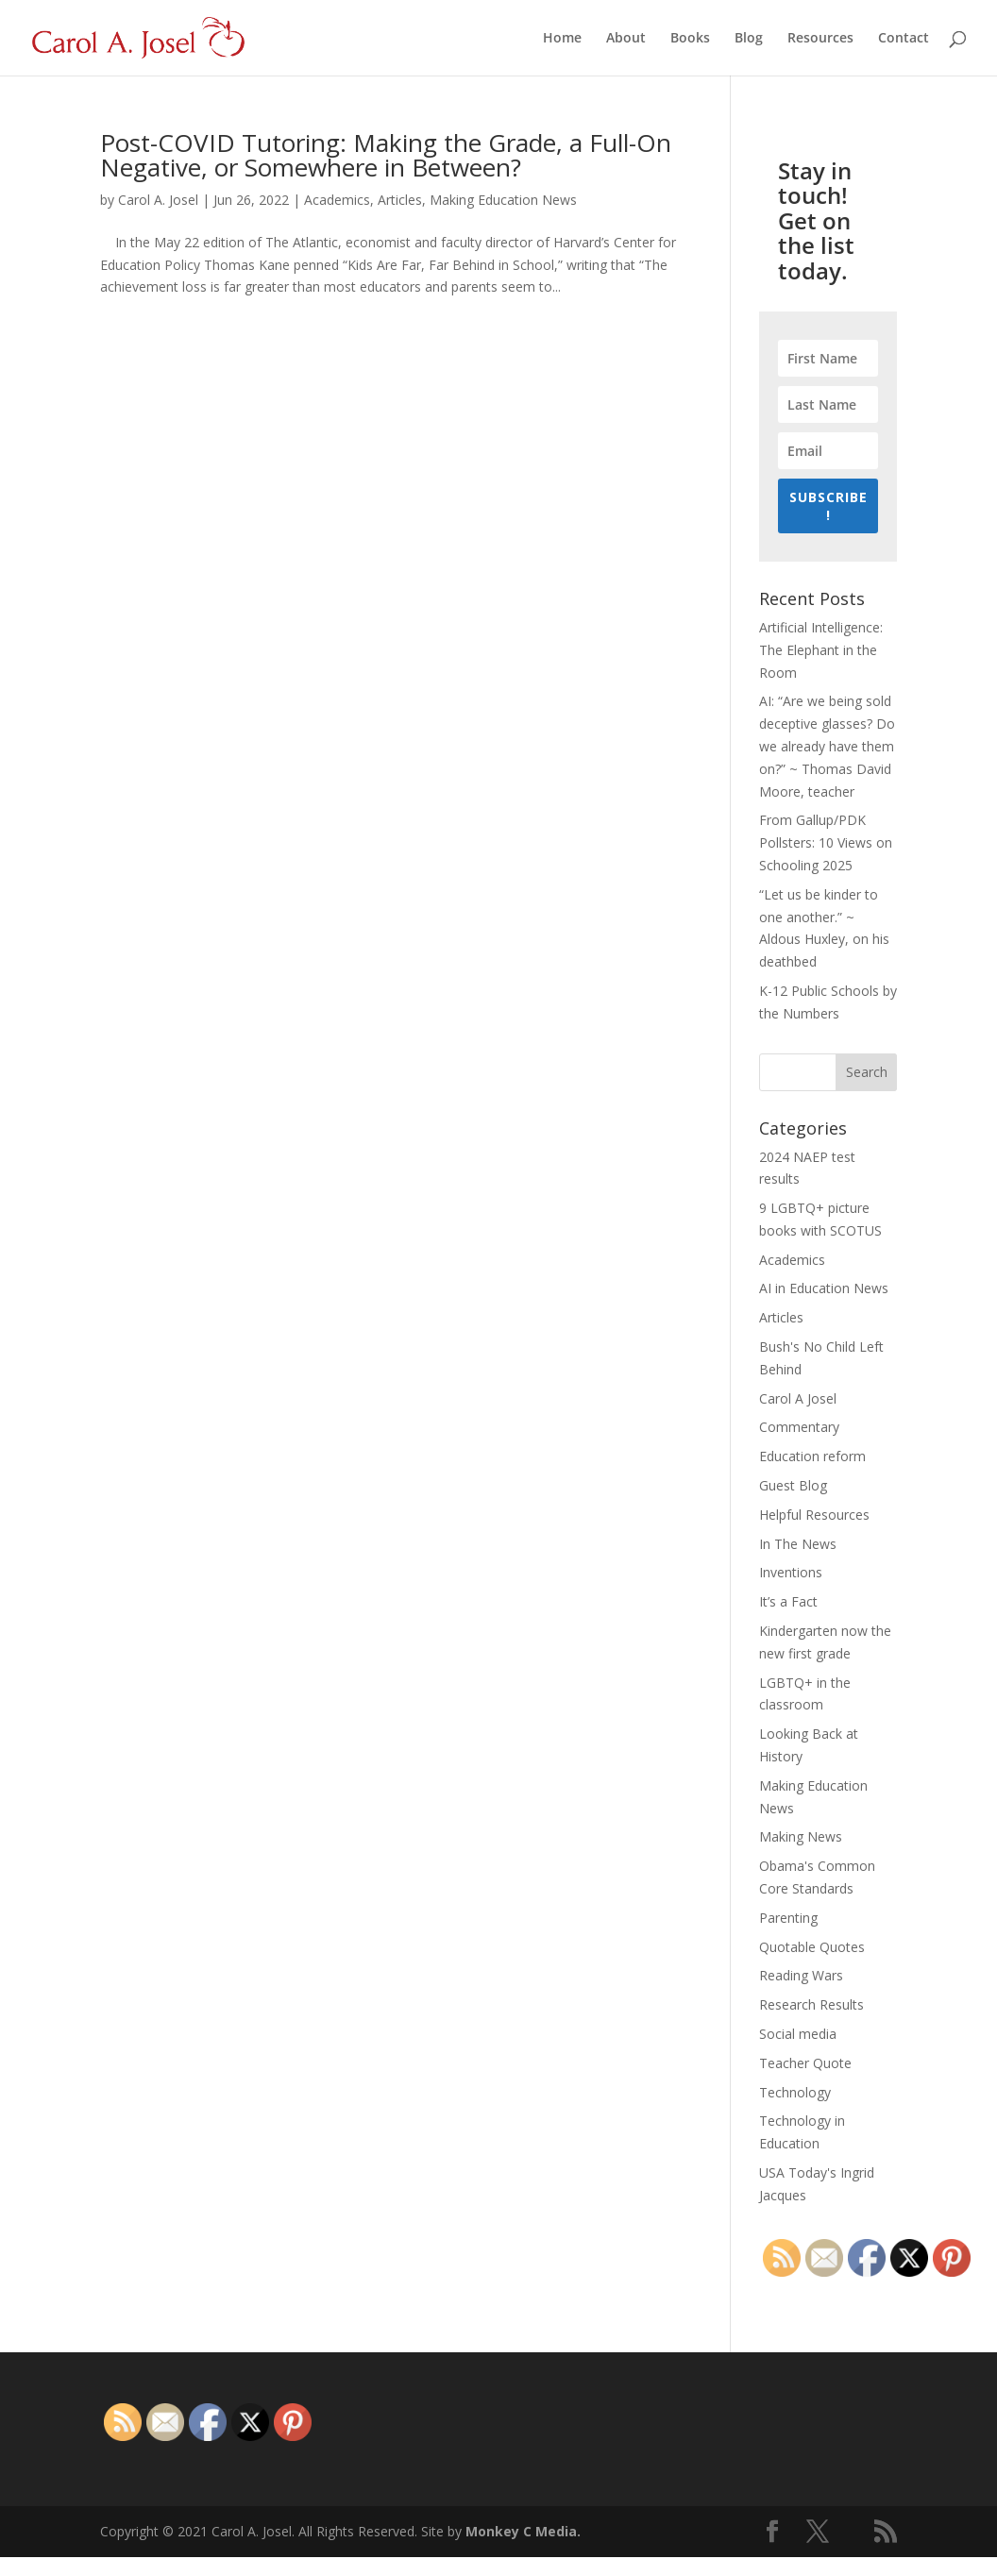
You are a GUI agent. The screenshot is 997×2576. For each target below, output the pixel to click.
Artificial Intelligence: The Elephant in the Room (821, 650)
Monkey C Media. (523, 2531)
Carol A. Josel (158, 200)
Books (690, 38)
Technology (795, 2092)
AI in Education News (823, 1288)
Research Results (811, 2004)
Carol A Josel (797, 1398)
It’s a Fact (788, 1601)
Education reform (812, 1456)
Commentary (799, 1427)
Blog (749, 38)
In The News (797, 1544)
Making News (800, 1836)
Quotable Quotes (812, 1947)
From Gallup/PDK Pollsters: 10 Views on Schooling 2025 (825, 842)
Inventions (790, 1572)
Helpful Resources (814, 1515)
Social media (797, 2034)
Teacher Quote (805, 2063)
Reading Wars (801, 1975)
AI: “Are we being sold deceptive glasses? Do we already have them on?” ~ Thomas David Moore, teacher (827, 746)
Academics (337, 200)
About (626, 38)
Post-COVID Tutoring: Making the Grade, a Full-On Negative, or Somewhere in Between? (385, 155)
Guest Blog (793, 1485)
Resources (820, 38)
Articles (400, 200)
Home (562, 38)
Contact (903, 38)
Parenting (788, 1918)
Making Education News (503, 200)
